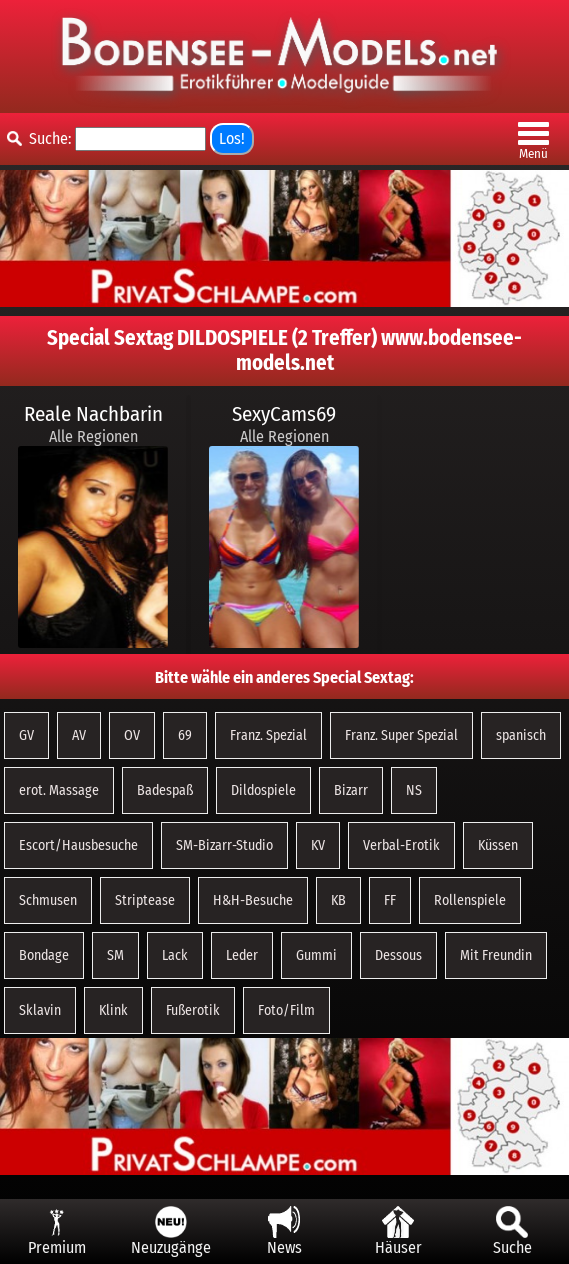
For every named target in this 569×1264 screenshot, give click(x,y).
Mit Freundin (496, 955)
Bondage (44, 955)
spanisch (521, 735)
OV (132, 735)
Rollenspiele (470, 900)
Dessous (398, 955)
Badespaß (165, 790)
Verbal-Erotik (401, 845)
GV (26, 735)
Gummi (316, 955)
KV (318, 845)
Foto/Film (286, 1010)
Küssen (498, 845)
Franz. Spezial (268, 735)
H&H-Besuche (253, 900)
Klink (113, 1010)
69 (185, 735)
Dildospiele (263, 790)
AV (79, 735)
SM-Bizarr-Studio (224, 845)
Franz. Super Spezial (401, 735)
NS (414, 790)
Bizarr (351, 790)
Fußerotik (193, 1010)
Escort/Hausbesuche (78, 845)
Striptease (145, 900)
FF (390, 900)
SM (115, 955)
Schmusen (48, 900)
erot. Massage (59, 790)
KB (338, 900)
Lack (175, 955)
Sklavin (40, 1010)
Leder (242, 955)
